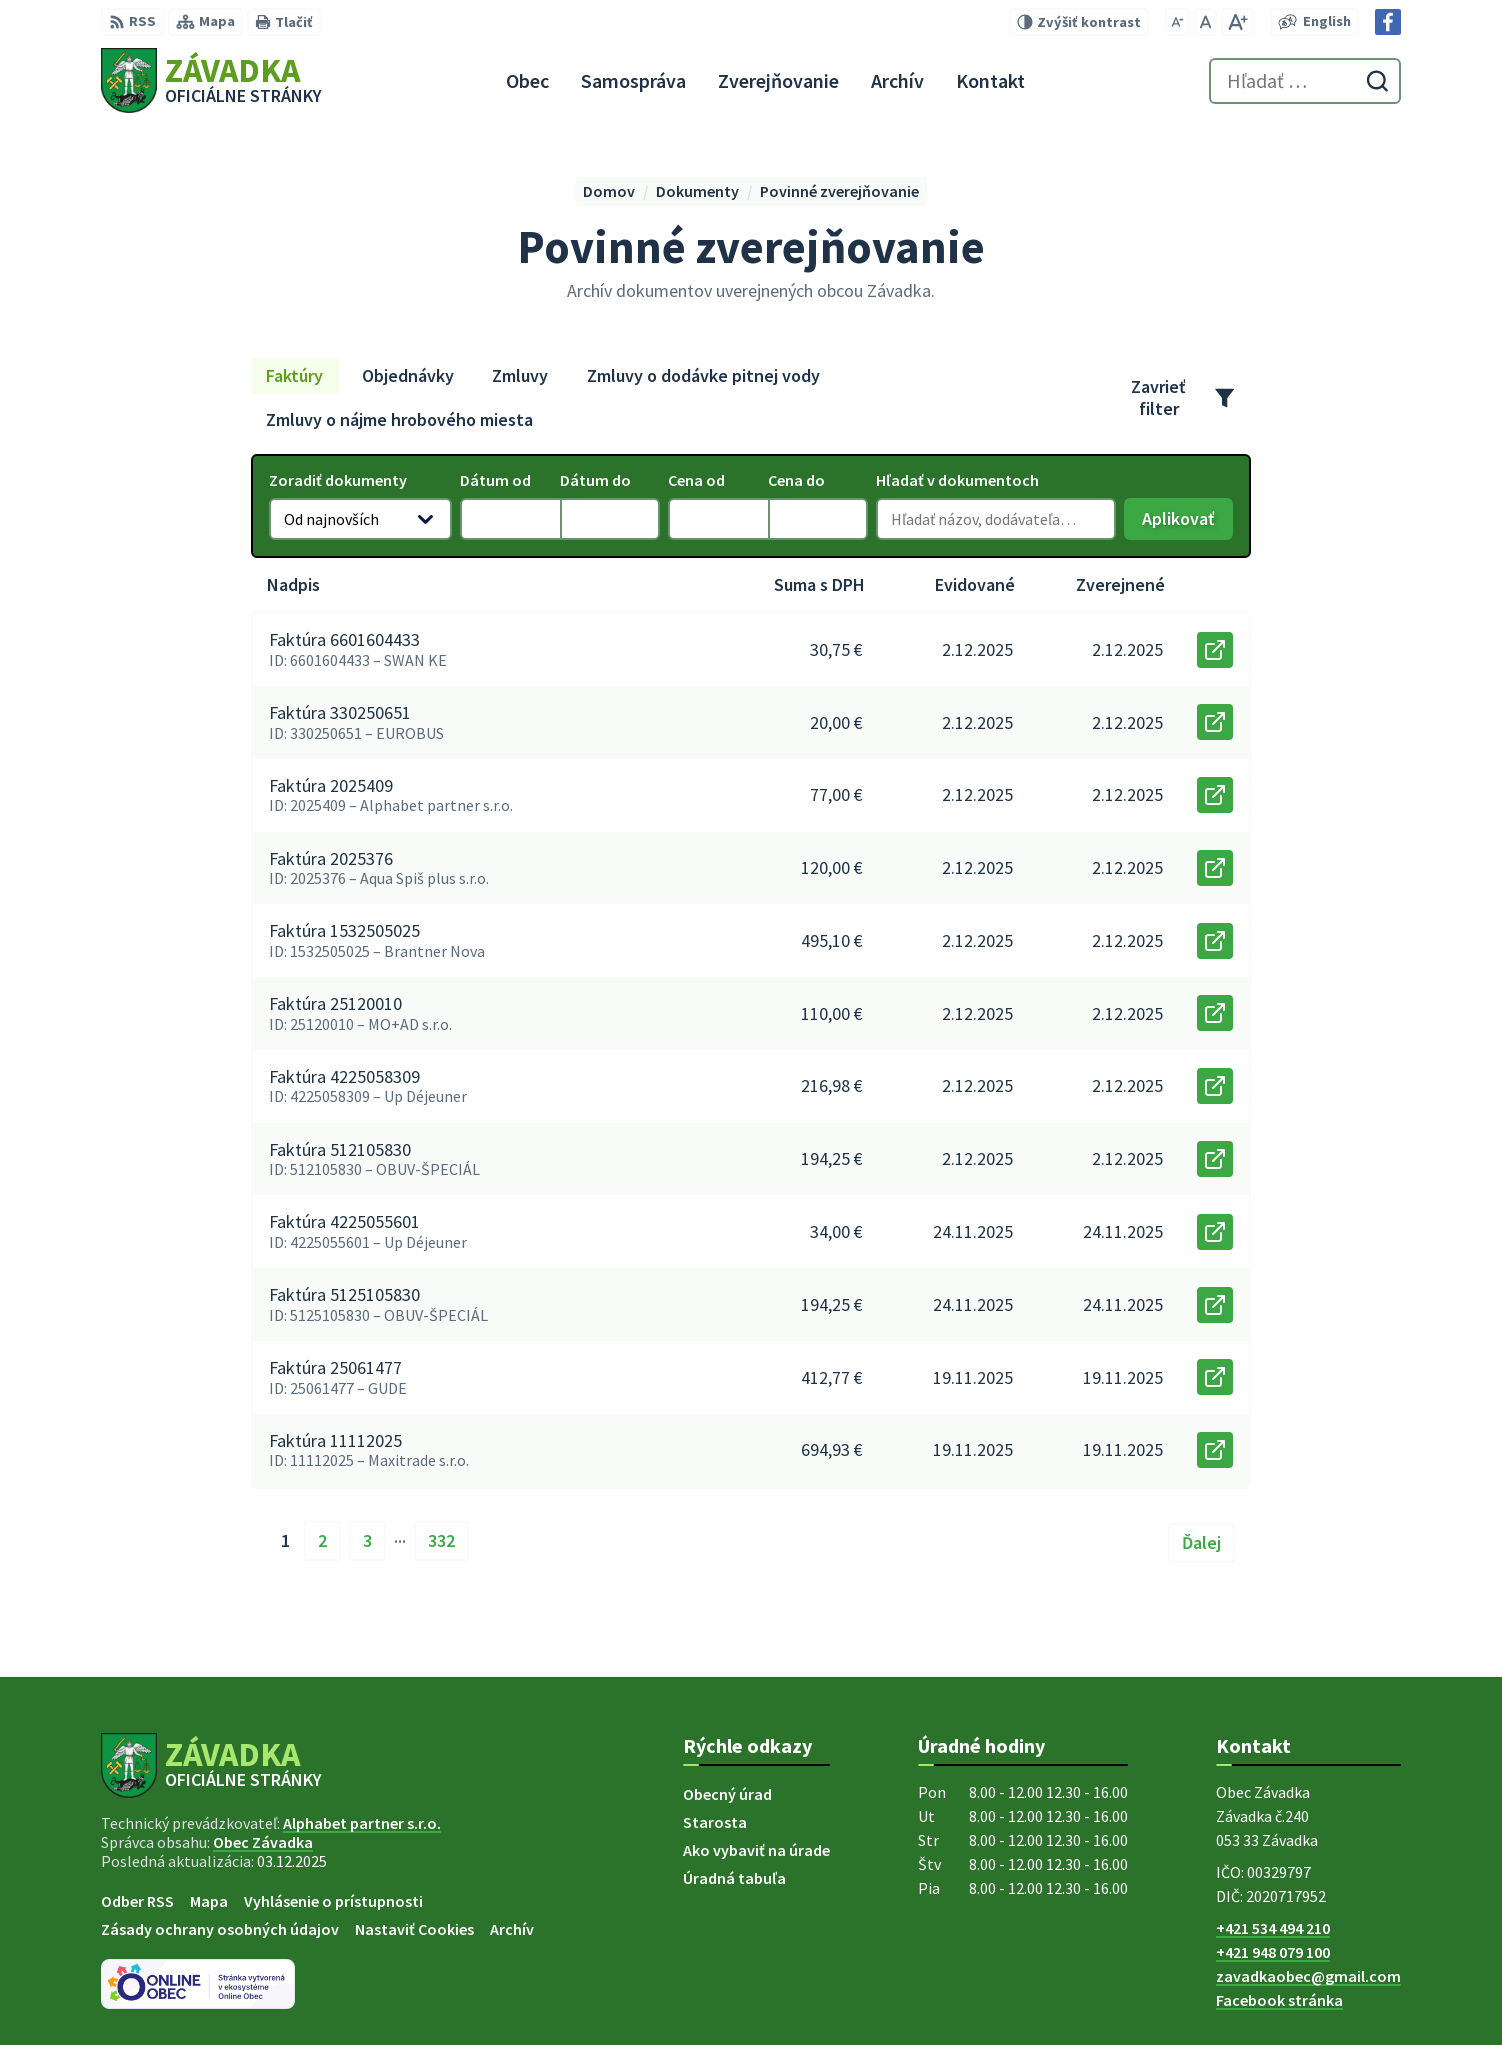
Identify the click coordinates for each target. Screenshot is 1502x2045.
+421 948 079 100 (1273, 1952)
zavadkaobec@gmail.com (1308, 1976)
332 (441, 1540)
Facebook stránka (1279, 2000)
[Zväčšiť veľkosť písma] (1237, 22)
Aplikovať (1187, 523)
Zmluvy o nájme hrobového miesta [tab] (399, 419)
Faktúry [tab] (294, 375)
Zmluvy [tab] (520, 375)
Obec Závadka (263, 1842)
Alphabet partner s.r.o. (362, 1823)
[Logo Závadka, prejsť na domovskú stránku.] (211, 80)
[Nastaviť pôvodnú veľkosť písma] (1205, 22)
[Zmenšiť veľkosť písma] (1177, 22)
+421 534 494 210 (1273, 1928)
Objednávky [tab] (408, 375)
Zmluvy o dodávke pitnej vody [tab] (703, 375)
